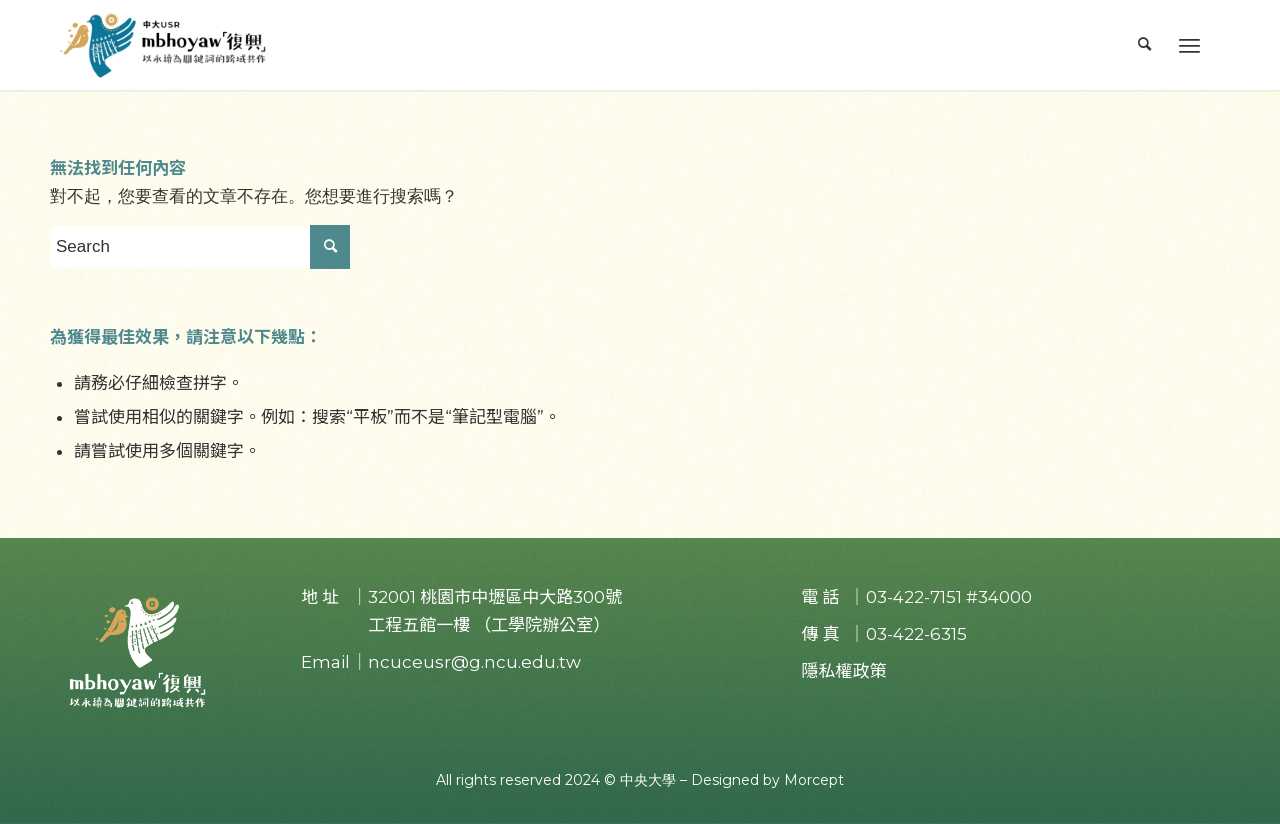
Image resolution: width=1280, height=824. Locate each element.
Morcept (814, 780)
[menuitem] (1145, 45)
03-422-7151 (914, 597)
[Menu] (1189, 45)
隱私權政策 (843, 671)
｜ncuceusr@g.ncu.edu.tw (466, 662)
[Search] (1145, 45)
